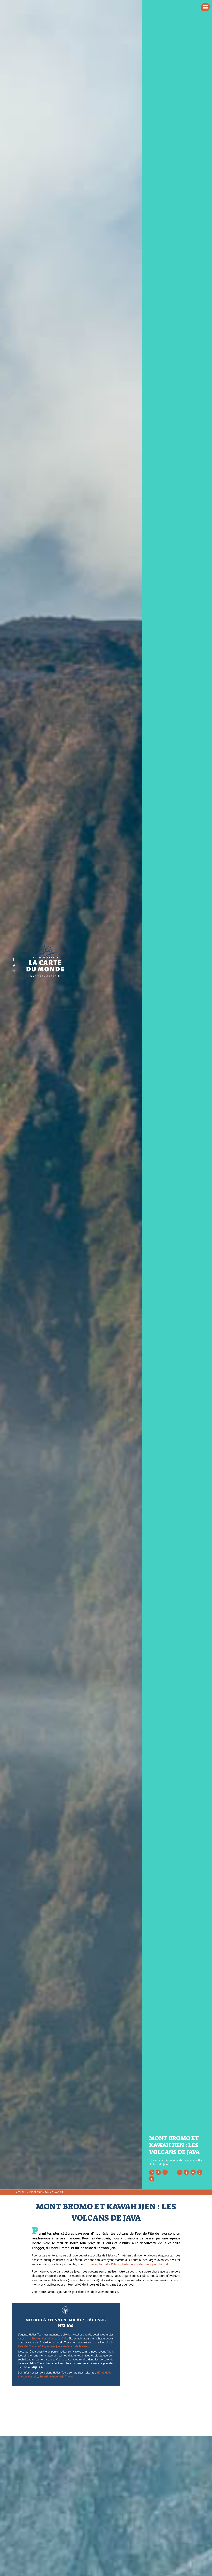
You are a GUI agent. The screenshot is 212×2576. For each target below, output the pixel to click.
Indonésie (35, 2192)
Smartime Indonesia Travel (56, 2376)
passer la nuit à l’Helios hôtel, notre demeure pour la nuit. (129, 2264)
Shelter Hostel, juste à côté (49, 2338)
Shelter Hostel (27, 2376)
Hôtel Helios (105, 2372)
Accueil (21, 2192)
